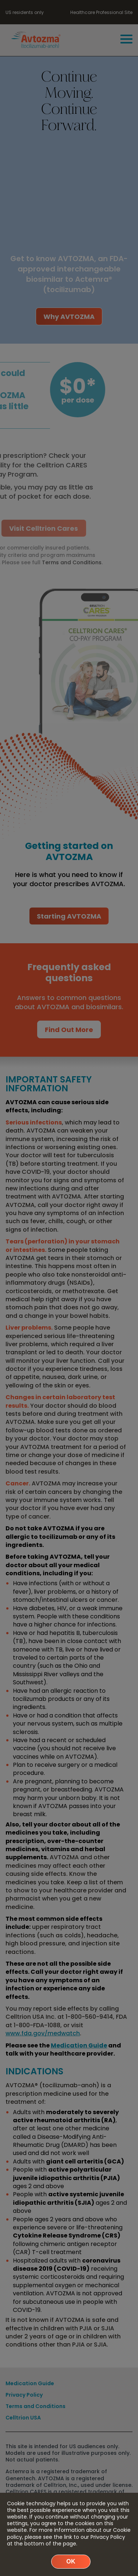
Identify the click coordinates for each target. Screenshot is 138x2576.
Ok (70, 2561)
